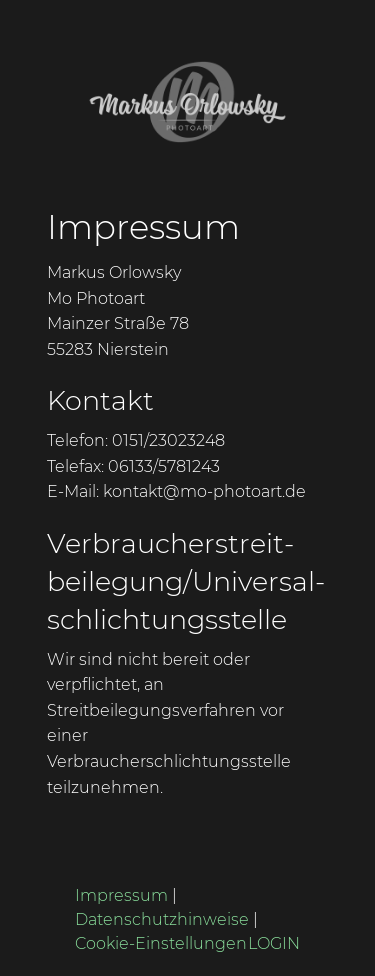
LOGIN (274, 943)
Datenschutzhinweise (162, 919)
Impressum (121, 895)
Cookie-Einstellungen (161, 943)
